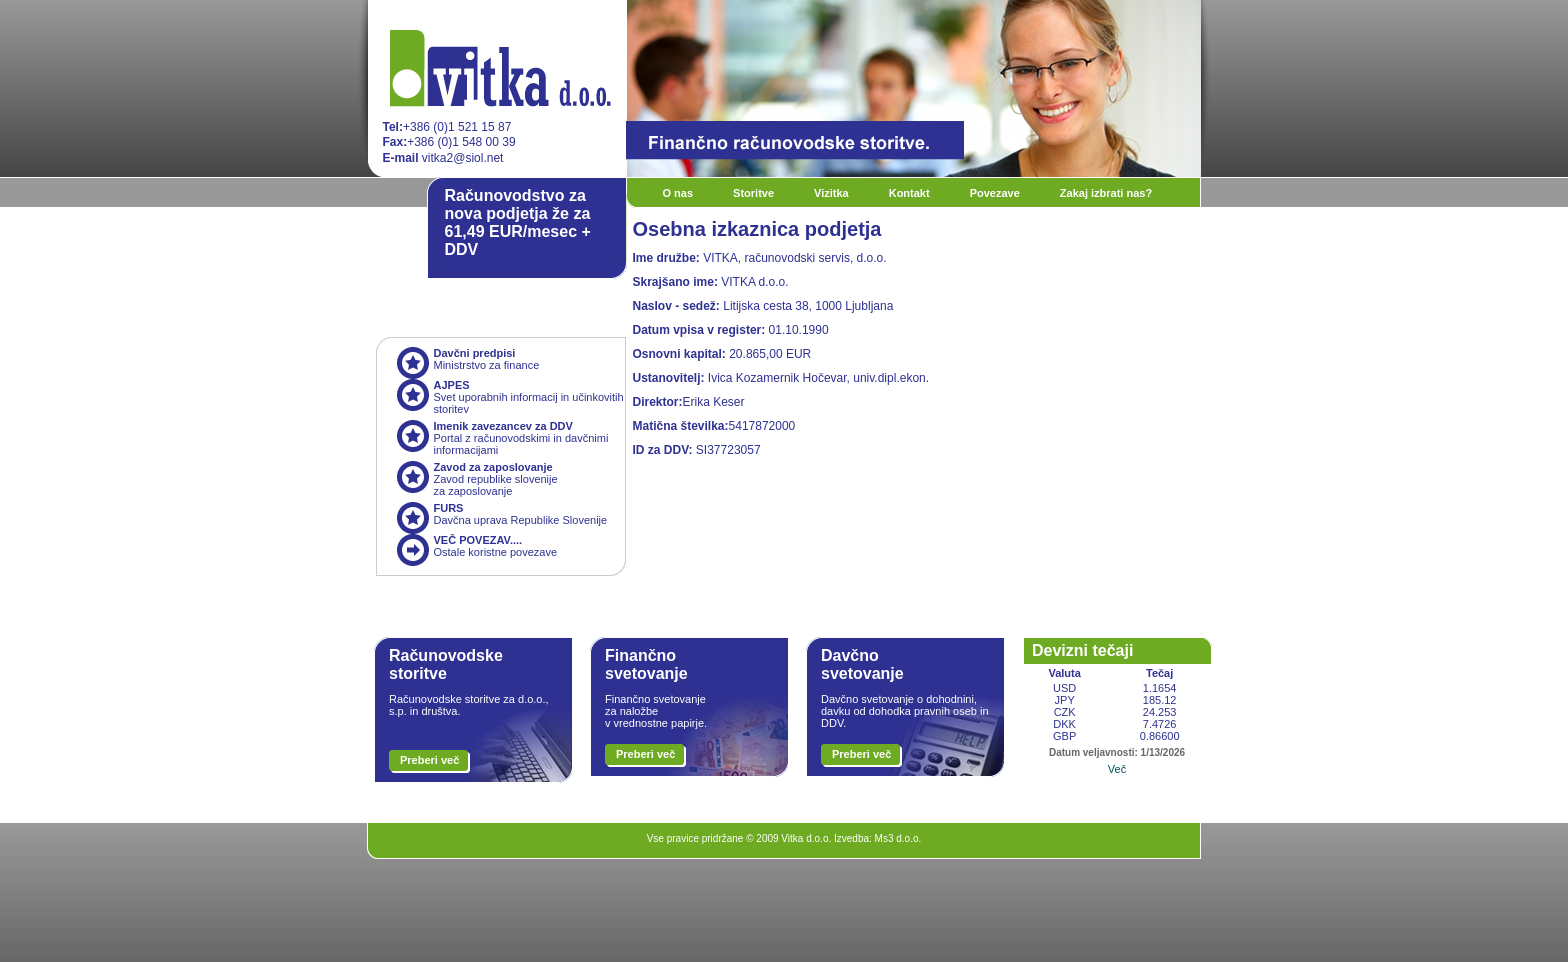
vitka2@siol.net (443, 158)
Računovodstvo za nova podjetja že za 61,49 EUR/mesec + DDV (518, 222)
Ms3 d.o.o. (898, 838)
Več (1117, 769)
